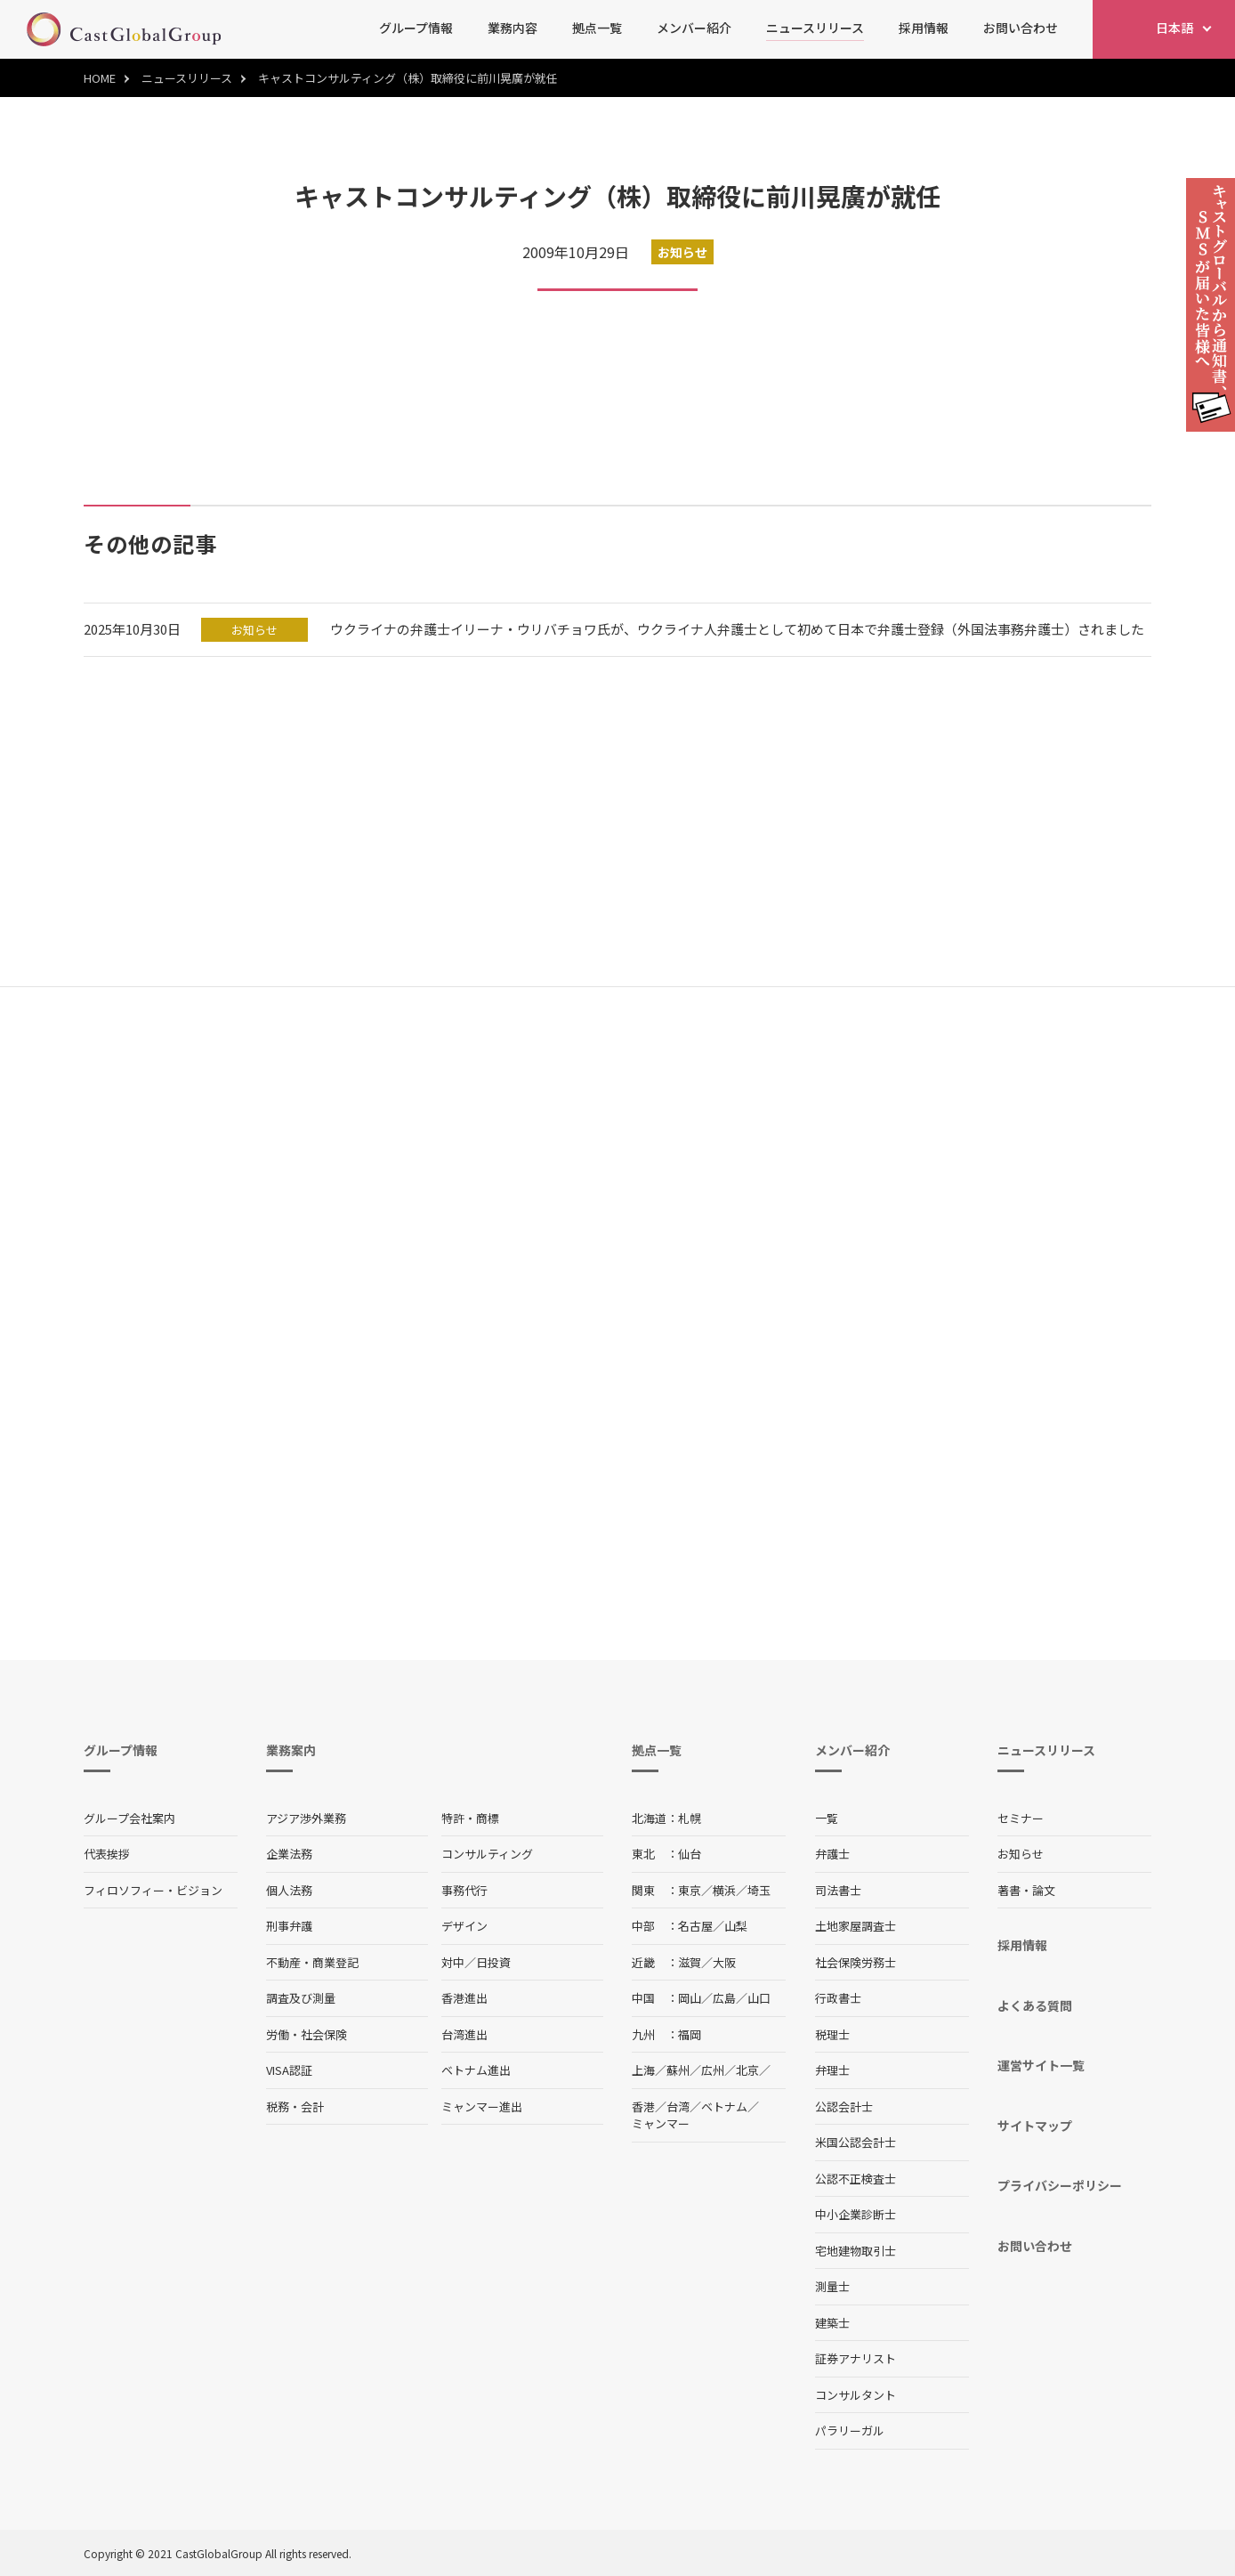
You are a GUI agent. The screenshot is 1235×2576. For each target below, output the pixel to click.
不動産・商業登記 (312, 1962)
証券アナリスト (855, 2358)
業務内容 (512, 27)
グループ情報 (416, 27)
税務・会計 (295, 2106)
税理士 (832, 2034)
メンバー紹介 (694, 27)
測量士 (832, 2286)
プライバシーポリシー (1059, 2185)
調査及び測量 (300, 1997)
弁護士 (832, 1853)
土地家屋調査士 (855, 1925)
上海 (643, 2070)
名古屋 (695, 1925)
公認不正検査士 (855, 2178)
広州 (712, 2070)
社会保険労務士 (855, 1962)
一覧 (826, 1818)
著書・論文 (1026, 1890)
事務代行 (464, 1890)
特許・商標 (470, 1818)
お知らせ (1020, 1853)
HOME (100, 77)
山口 (759, 1997)
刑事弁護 (289, 1925)
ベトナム (724, 2106)
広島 (724, 1997)
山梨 (735, 1925)
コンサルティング (487, 1853)
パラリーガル (849, 2430)
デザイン (464, 1925)
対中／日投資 (476, 1962)
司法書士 (838, 1890)
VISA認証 (289, 2070)
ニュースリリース (815, 27)
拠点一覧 (597, 27)
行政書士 (838, 1997)
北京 (747, 2070)
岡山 (689, 1997)
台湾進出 (464, 2034)
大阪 (724, 1962)
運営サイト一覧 (1041, 2065)
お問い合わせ (1020, 27)
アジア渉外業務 (306, 1818)
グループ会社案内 (129, 1818)
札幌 (689, 1818)
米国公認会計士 (855, 2142)
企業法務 (289, 1853)
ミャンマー (661, 2123)
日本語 (1174, 27)
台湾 (678, 2106)
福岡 (689, 2034)
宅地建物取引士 (855, 2250)
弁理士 (832, 2070)
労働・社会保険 (306, 2034)
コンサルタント (855, 2394)
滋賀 (689, 1962)
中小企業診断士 (855, 2214)
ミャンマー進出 (481, 2106)
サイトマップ (1034, 2126)
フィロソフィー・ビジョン (153, 1890)
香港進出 (464, 1997)
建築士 (832, 2322)
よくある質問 (1034, 2005)
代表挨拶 (107, 1853)
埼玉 (759, 1890)
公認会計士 (844, 2106)
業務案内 (291, 1750)
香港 (643, 2106)
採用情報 (923, 27)
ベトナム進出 (476, 2070)
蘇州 (678, 2070)
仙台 (689, 1853)
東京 (689, 1890)
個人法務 (289, 1890)
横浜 (724, 1890)
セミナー (1020, 1818)
